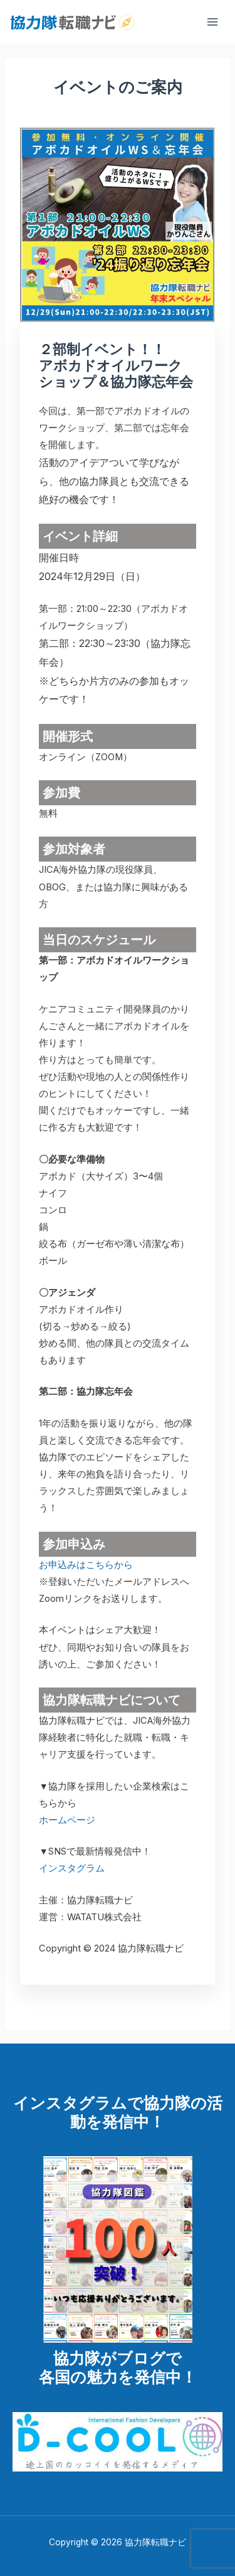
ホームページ (67, 1820)
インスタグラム (72, 1868)
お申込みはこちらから (86, 1565)
